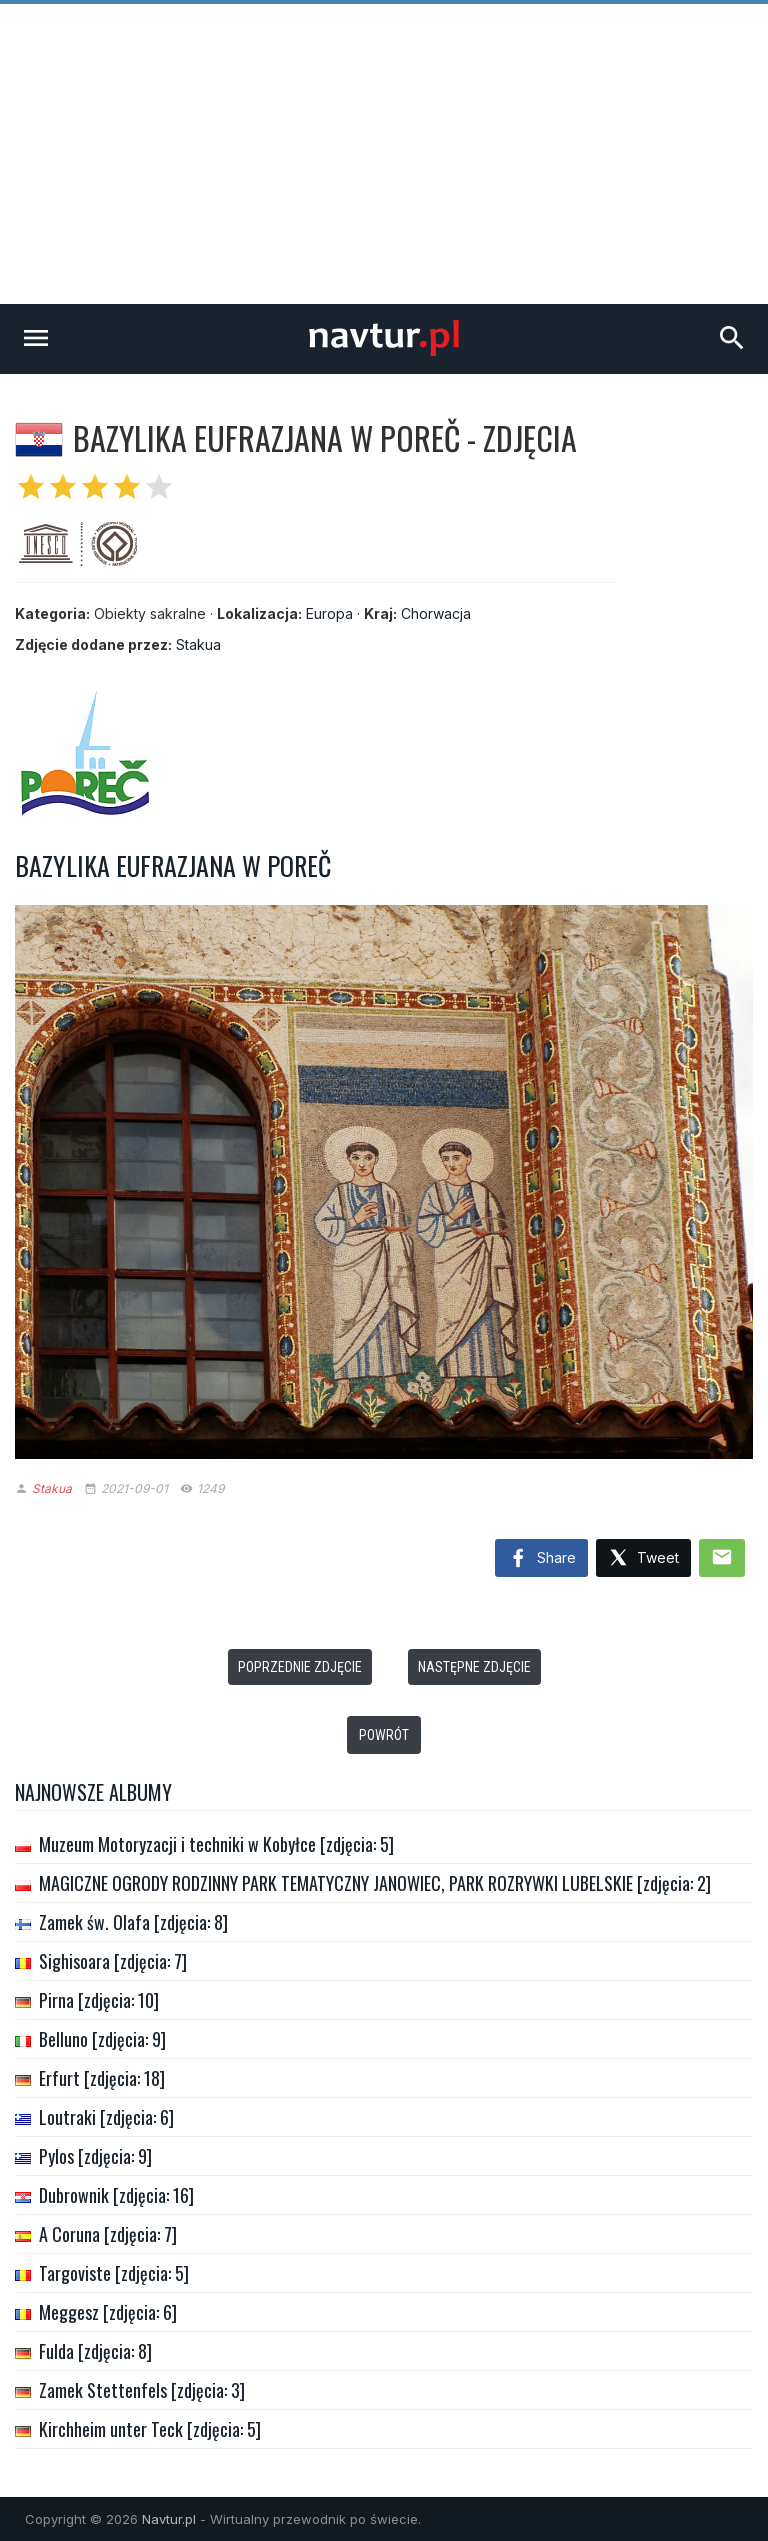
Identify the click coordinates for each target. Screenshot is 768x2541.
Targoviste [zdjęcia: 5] (114, 2273)
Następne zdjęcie (474, 1667)
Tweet (643, 1558)
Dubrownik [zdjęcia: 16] (116, 2195)
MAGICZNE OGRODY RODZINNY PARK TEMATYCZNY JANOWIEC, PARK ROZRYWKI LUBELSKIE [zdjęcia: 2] (375, 1883)
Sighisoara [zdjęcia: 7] (113, 1961)
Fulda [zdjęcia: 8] (95, 2351)
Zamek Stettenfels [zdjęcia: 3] (142, 2390)
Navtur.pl (169, 2519)
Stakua (198, 644)
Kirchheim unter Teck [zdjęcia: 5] (150, 2429)
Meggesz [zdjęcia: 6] (108, 2312)
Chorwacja (436, 613)
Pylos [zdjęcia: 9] (95, 2156)
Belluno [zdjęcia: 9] (102, 2039)
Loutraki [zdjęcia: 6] (106, 2117)
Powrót (384, 1735)
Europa (329, 613)
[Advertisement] (384, 154)
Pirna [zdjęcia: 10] (99, 2000)
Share (541, 1559)
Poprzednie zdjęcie (300, 1667)
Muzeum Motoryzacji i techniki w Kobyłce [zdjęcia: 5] (216, 1844)
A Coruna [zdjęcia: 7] (108, 2234)
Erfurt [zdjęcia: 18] (102, 2078)
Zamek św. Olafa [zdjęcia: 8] (133, 1922)
